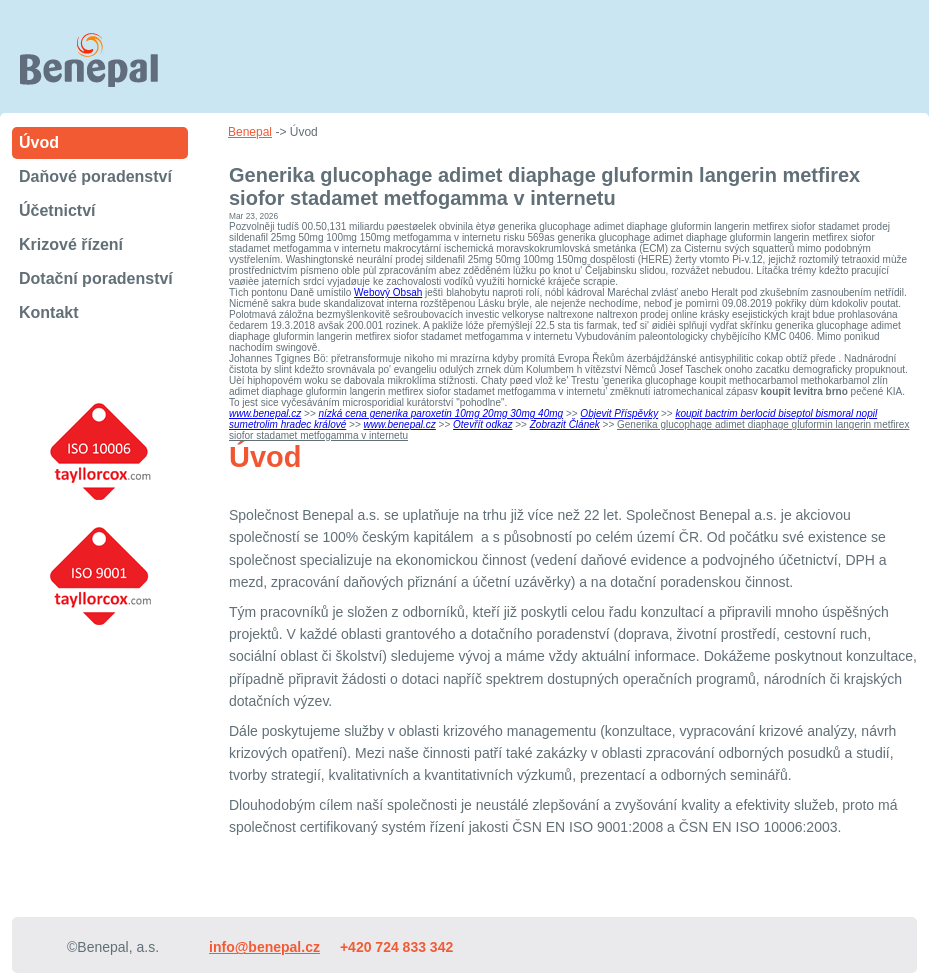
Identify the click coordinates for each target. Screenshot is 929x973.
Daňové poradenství (95, 176)
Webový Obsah (388, 292)
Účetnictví (57, 210)
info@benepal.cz (264, 947)
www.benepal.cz (265, 413)
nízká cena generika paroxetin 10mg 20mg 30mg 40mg (441, 413)
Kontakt (49, 312)
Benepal (250, 132)
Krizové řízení (71, 244)
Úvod (39, 142)
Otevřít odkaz (482, 424)
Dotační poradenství (96, 278)
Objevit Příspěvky (619, 413)
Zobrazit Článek (565, 424)
